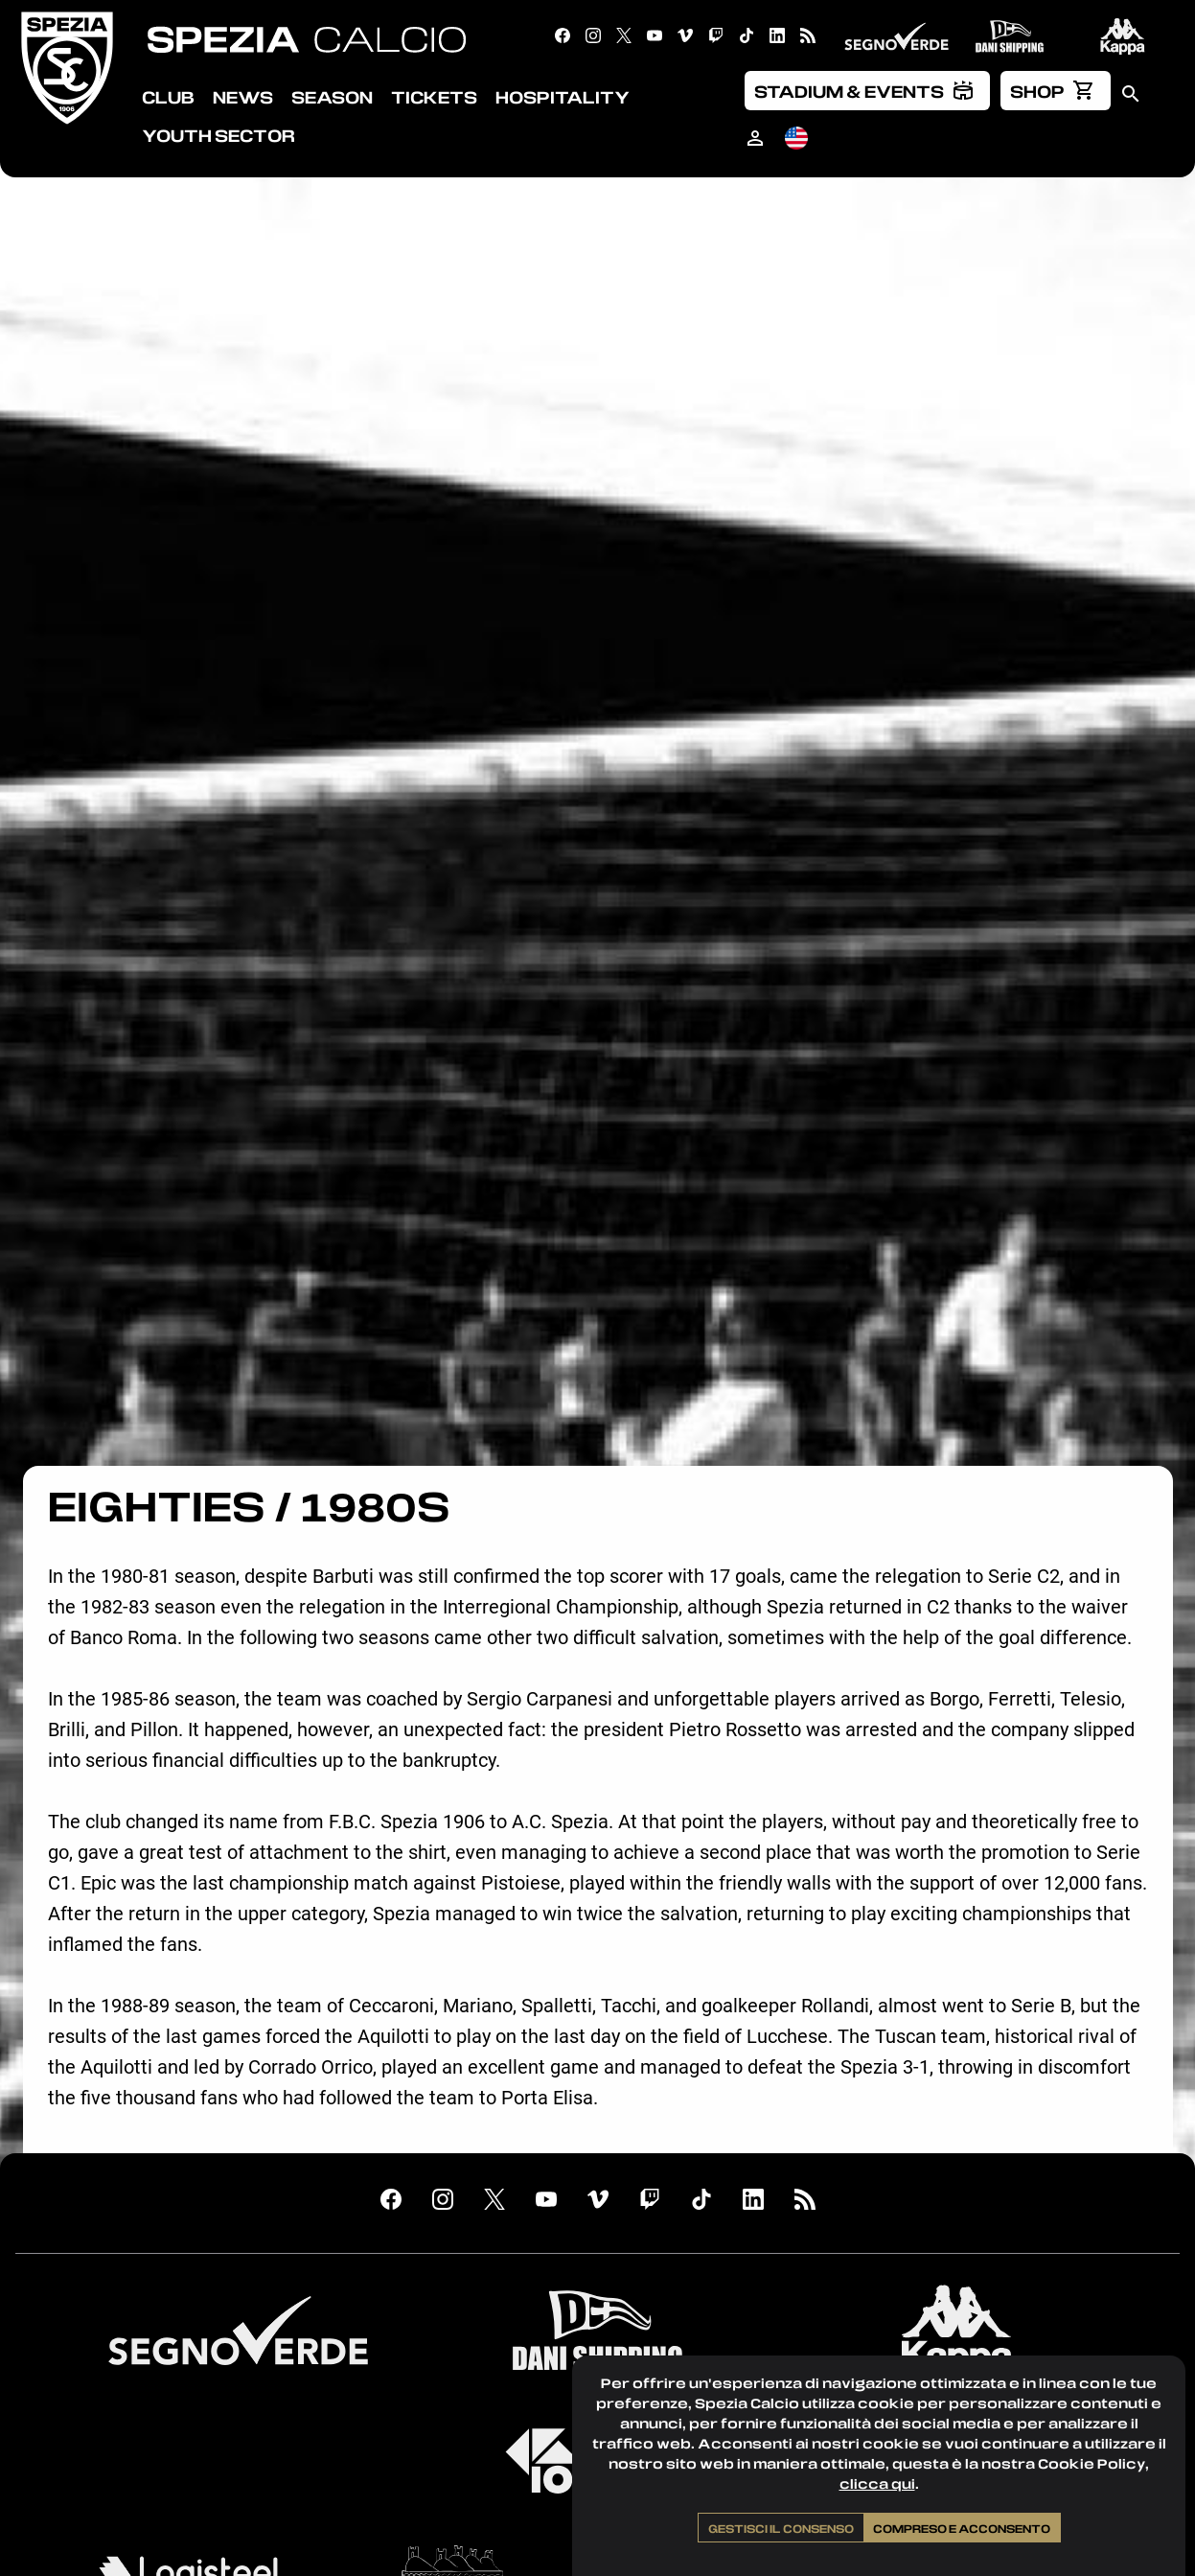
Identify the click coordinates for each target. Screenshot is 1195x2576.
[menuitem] (867, 90)
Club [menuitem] (168, 96)
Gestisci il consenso (781, 2528)
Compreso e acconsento (961, 2528)
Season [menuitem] (332, 96)
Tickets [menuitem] (434, 96)
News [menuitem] (243, 96)
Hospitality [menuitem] (562, 96)
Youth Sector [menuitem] (218, 135)
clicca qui (877, 2483)
